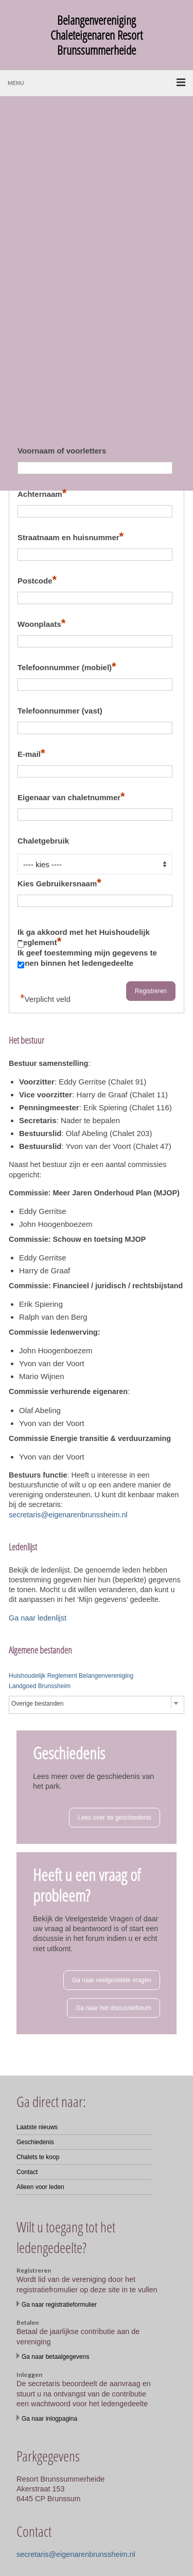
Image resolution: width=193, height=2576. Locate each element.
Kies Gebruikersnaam (59, 882)
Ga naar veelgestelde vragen (111, 1980)
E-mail (31, 753)
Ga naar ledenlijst (37, 1618)
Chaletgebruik (43, 840)
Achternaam (41, 493)
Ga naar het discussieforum (113, 2008)
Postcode (37, 579)
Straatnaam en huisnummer (70, 536)
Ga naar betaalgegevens (55, 2356)
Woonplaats (41, 623)
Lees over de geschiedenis (114, 1817)
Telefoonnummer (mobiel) (66, 666)
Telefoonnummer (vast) (59, 710)
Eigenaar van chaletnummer (71, 796)
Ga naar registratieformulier (59, 2304)
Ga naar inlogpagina (49, 2418)
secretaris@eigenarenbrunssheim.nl (68, 1515)
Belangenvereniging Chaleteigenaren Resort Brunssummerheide (96, 35)
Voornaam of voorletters (61, 450)
